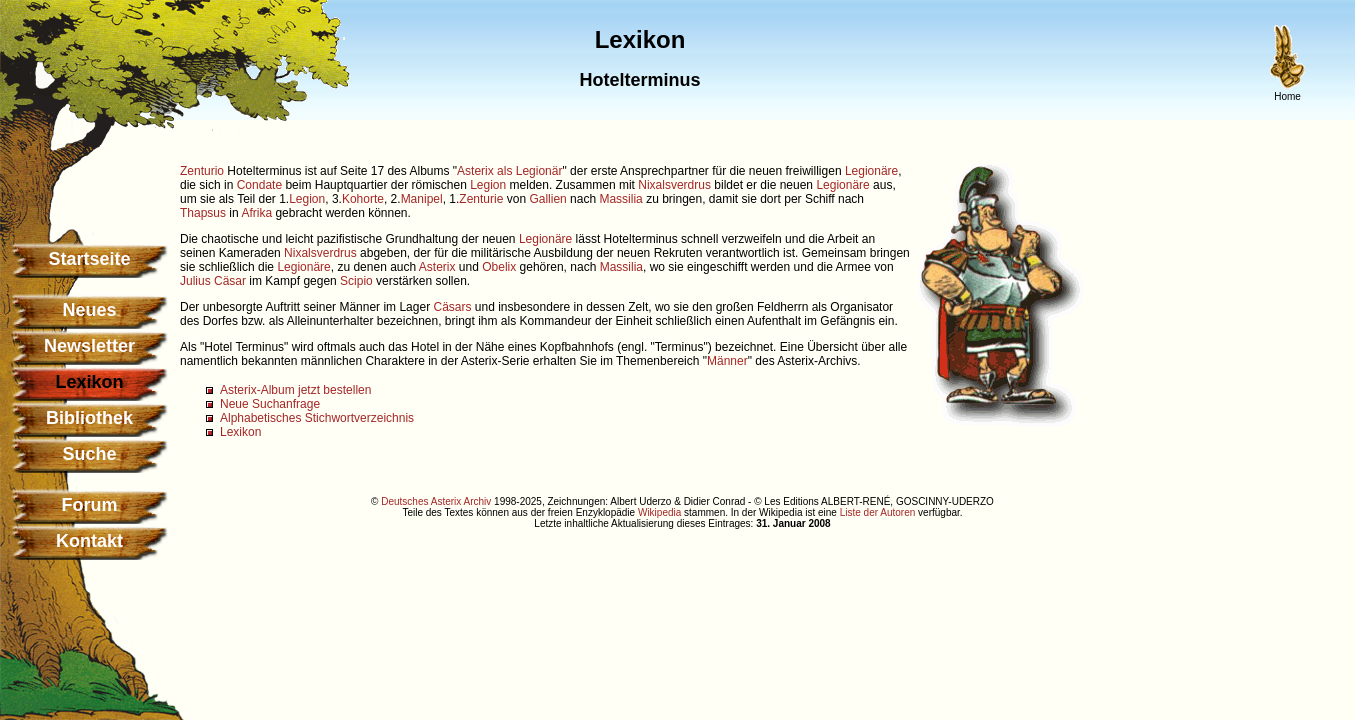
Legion (488, 185)
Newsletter (89, 346)
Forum (90, 505)
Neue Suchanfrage (270, 404)
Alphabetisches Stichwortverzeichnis (317, 418)
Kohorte (363, 199)
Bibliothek (89, 418)
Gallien (547, 199)
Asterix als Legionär (509, 171)
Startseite (89, 259)
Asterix (437, 267)
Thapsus (203, 213)
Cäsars (452, 307)
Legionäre (871, 171)
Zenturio (202, 171)
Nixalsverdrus (674, 185)
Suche (89, 454)
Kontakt (89, 541)
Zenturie (481, 199)
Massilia (620, 199)
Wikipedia (659, 512)
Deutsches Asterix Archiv (436, 501)
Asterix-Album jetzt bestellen (295, 390)
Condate (259, 185)
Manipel (422, 199)
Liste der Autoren (878, 512)
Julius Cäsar (213, 281)
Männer (727, 361)
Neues (89, 310)
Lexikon (240, 432)
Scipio (356, 281)
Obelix (499, 267)
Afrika (256, 213)
